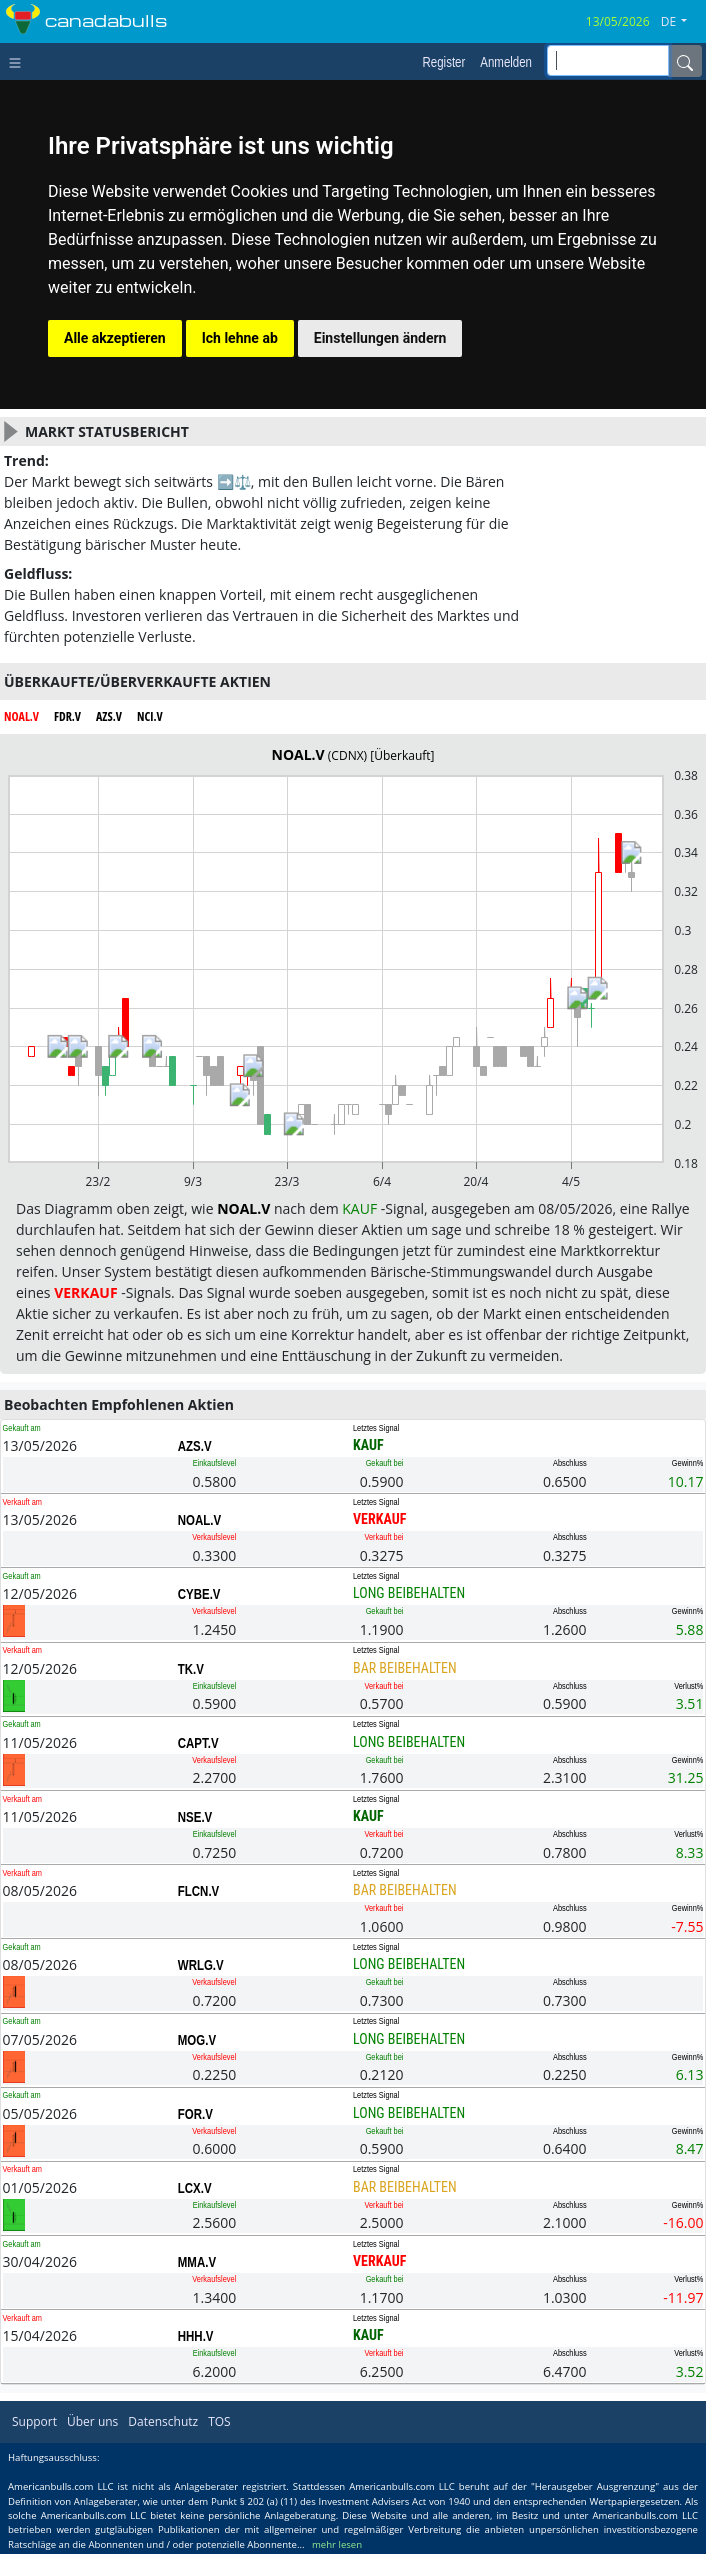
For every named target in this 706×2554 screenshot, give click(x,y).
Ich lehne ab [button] (240, 338)
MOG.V (197, 2040)
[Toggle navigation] (19, 61)
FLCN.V (198, 1891)
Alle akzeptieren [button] (115, 338)
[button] (681, 22)
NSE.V (195, 1817)
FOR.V (195, 2114)
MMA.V (197, 2262)
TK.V (191, 1669)
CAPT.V (198, 1743)
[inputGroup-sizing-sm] (608, 60)
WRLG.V (201, 1965)
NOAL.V (199, 1520)
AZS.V (195, 1446)
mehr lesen (337, 2544)
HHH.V (196, 2336)
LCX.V (195, 2188)
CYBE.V (199, 1594)
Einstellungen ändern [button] (380, 338)
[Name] (685, 61)
